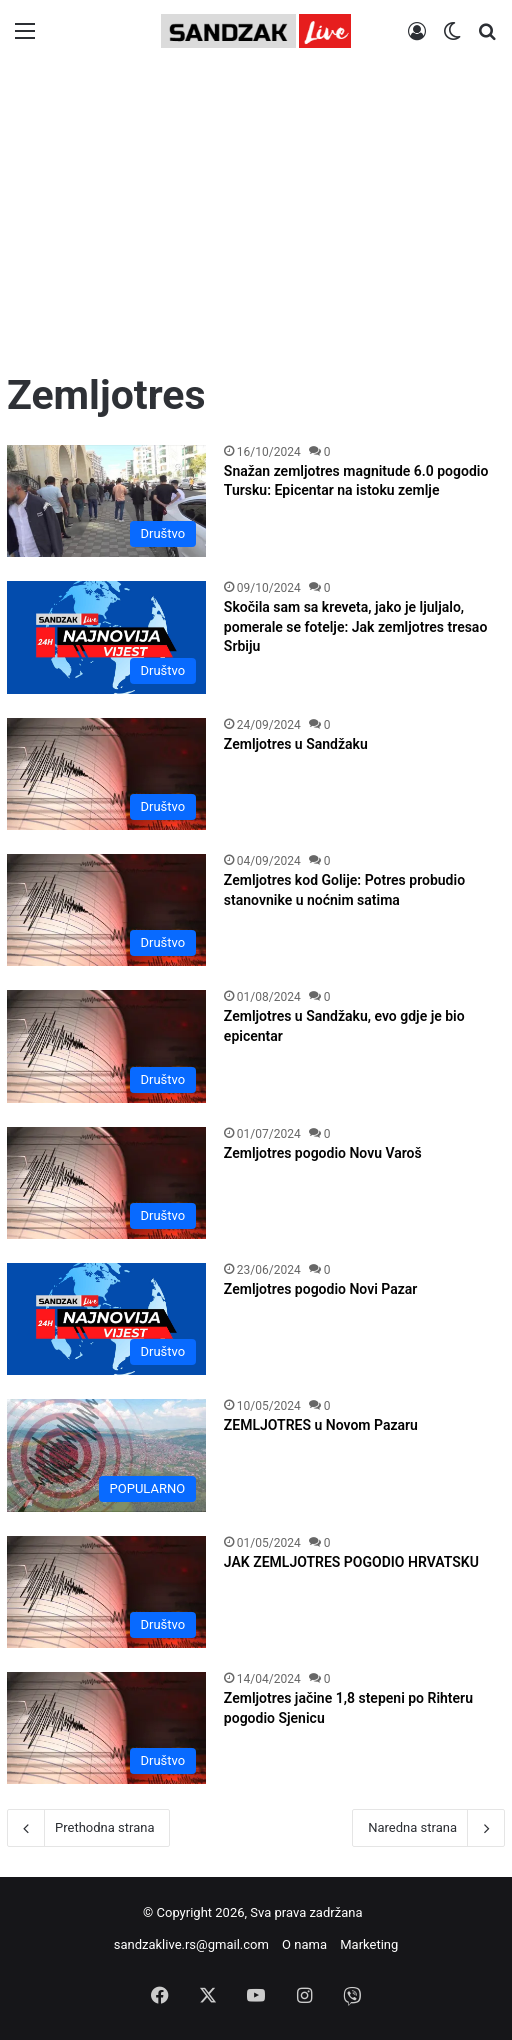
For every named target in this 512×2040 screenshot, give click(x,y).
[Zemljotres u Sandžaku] (106, 774)
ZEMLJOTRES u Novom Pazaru (321, 1425)
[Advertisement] (256, 217)
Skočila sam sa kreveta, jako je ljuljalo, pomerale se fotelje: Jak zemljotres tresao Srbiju (355, 626)
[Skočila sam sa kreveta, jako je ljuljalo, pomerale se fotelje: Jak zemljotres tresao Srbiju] (106, 637)
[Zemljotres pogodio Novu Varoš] (106, 1183)
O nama (304, 1944)
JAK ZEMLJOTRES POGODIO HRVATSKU (351, 1562)
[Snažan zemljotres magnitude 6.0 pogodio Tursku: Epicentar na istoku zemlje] (106, 501)
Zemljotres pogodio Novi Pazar (321, 1289)
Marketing (369, 1944)
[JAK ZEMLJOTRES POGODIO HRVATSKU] (106, 1592)
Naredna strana (428, 1828)
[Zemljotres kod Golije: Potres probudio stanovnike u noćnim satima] (106, 910)
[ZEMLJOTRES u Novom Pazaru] (106, 1455)
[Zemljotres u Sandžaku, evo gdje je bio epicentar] (106, 1046)
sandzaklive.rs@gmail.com (191, 1944)
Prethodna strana (88, 1828)
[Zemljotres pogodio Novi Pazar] (106, 1319)
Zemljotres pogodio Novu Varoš (323, 1153)
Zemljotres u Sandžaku (296, 744)
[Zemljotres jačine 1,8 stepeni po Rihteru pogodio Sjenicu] (106, 1728)
